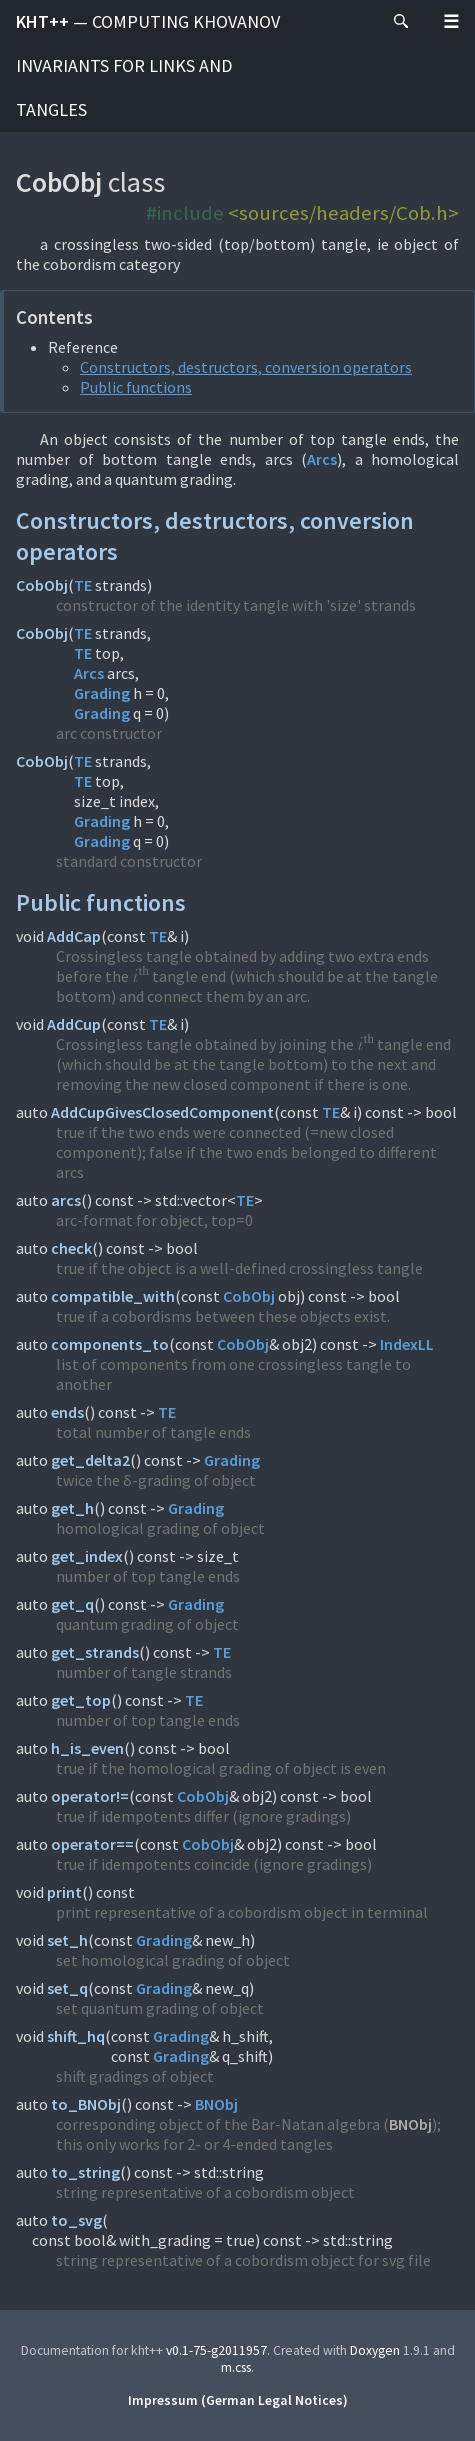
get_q (72, 1604)
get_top (81, 1700)
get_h (72, 1508)
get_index (87, 1556)
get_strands (95, 1652)
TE (83, 585)
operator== (92, 1844)
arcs (66, 1200)
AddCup (74, 1024)
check (71, 1248)
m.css (236, 2367)
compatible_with (113, 1296)
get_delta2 (90, 1460)
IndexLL (407, 1344)
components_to (110, 1344)
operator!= (90, 1796)
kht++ (148, 65)
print (64, 1892)
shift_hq (76, 2036)
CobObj (42, 585)
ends (67, 1412)
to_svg (76, 2220)
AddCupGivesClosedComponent (162, 1112)
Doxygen (375, 2350)
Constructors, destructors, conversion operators (246, 367)
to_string (85, 2172)
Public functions (136, 387)
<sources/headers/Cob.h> (343, 213)
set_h (67, 1940)
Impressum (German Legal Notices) (238, 2400)
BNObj (216, 2104)
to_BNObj (86, 2104)
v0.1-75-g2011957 (216, 2350)
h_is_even (87, 1748)
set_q (67, 1988)
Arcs (322, 459)
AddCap (74, 936)
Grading (102, 693)
